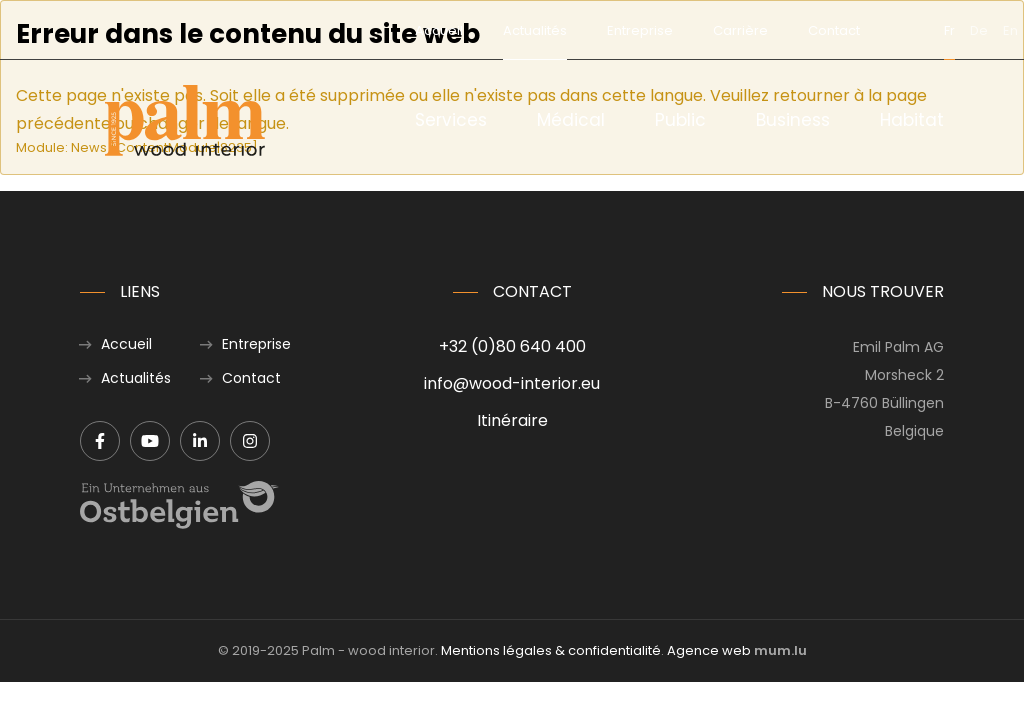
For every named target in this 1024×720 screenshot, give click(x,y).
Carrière (656, 30)
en (926, 30)
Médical (571, 120)
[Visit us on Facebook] (100, 441)
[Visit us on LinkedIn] (200, 441)
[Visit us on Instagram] (250, 441)
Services (451, 120)
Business (793, 120)
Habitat (912, 120)
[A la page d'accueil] (185, 120)
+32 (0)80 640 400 (512, 346)
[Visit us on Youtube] (150, 441)
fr (865, 30)
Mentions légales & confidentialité (551, 650)
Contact (750, 30)
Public (680, 120)
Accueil (355, 30)
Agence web (709, 650)
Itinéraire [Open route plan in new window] (512, 420)
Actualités (451, 30)
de (895, 30)
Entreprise (556, 30)
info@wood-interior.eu (512, 383)
